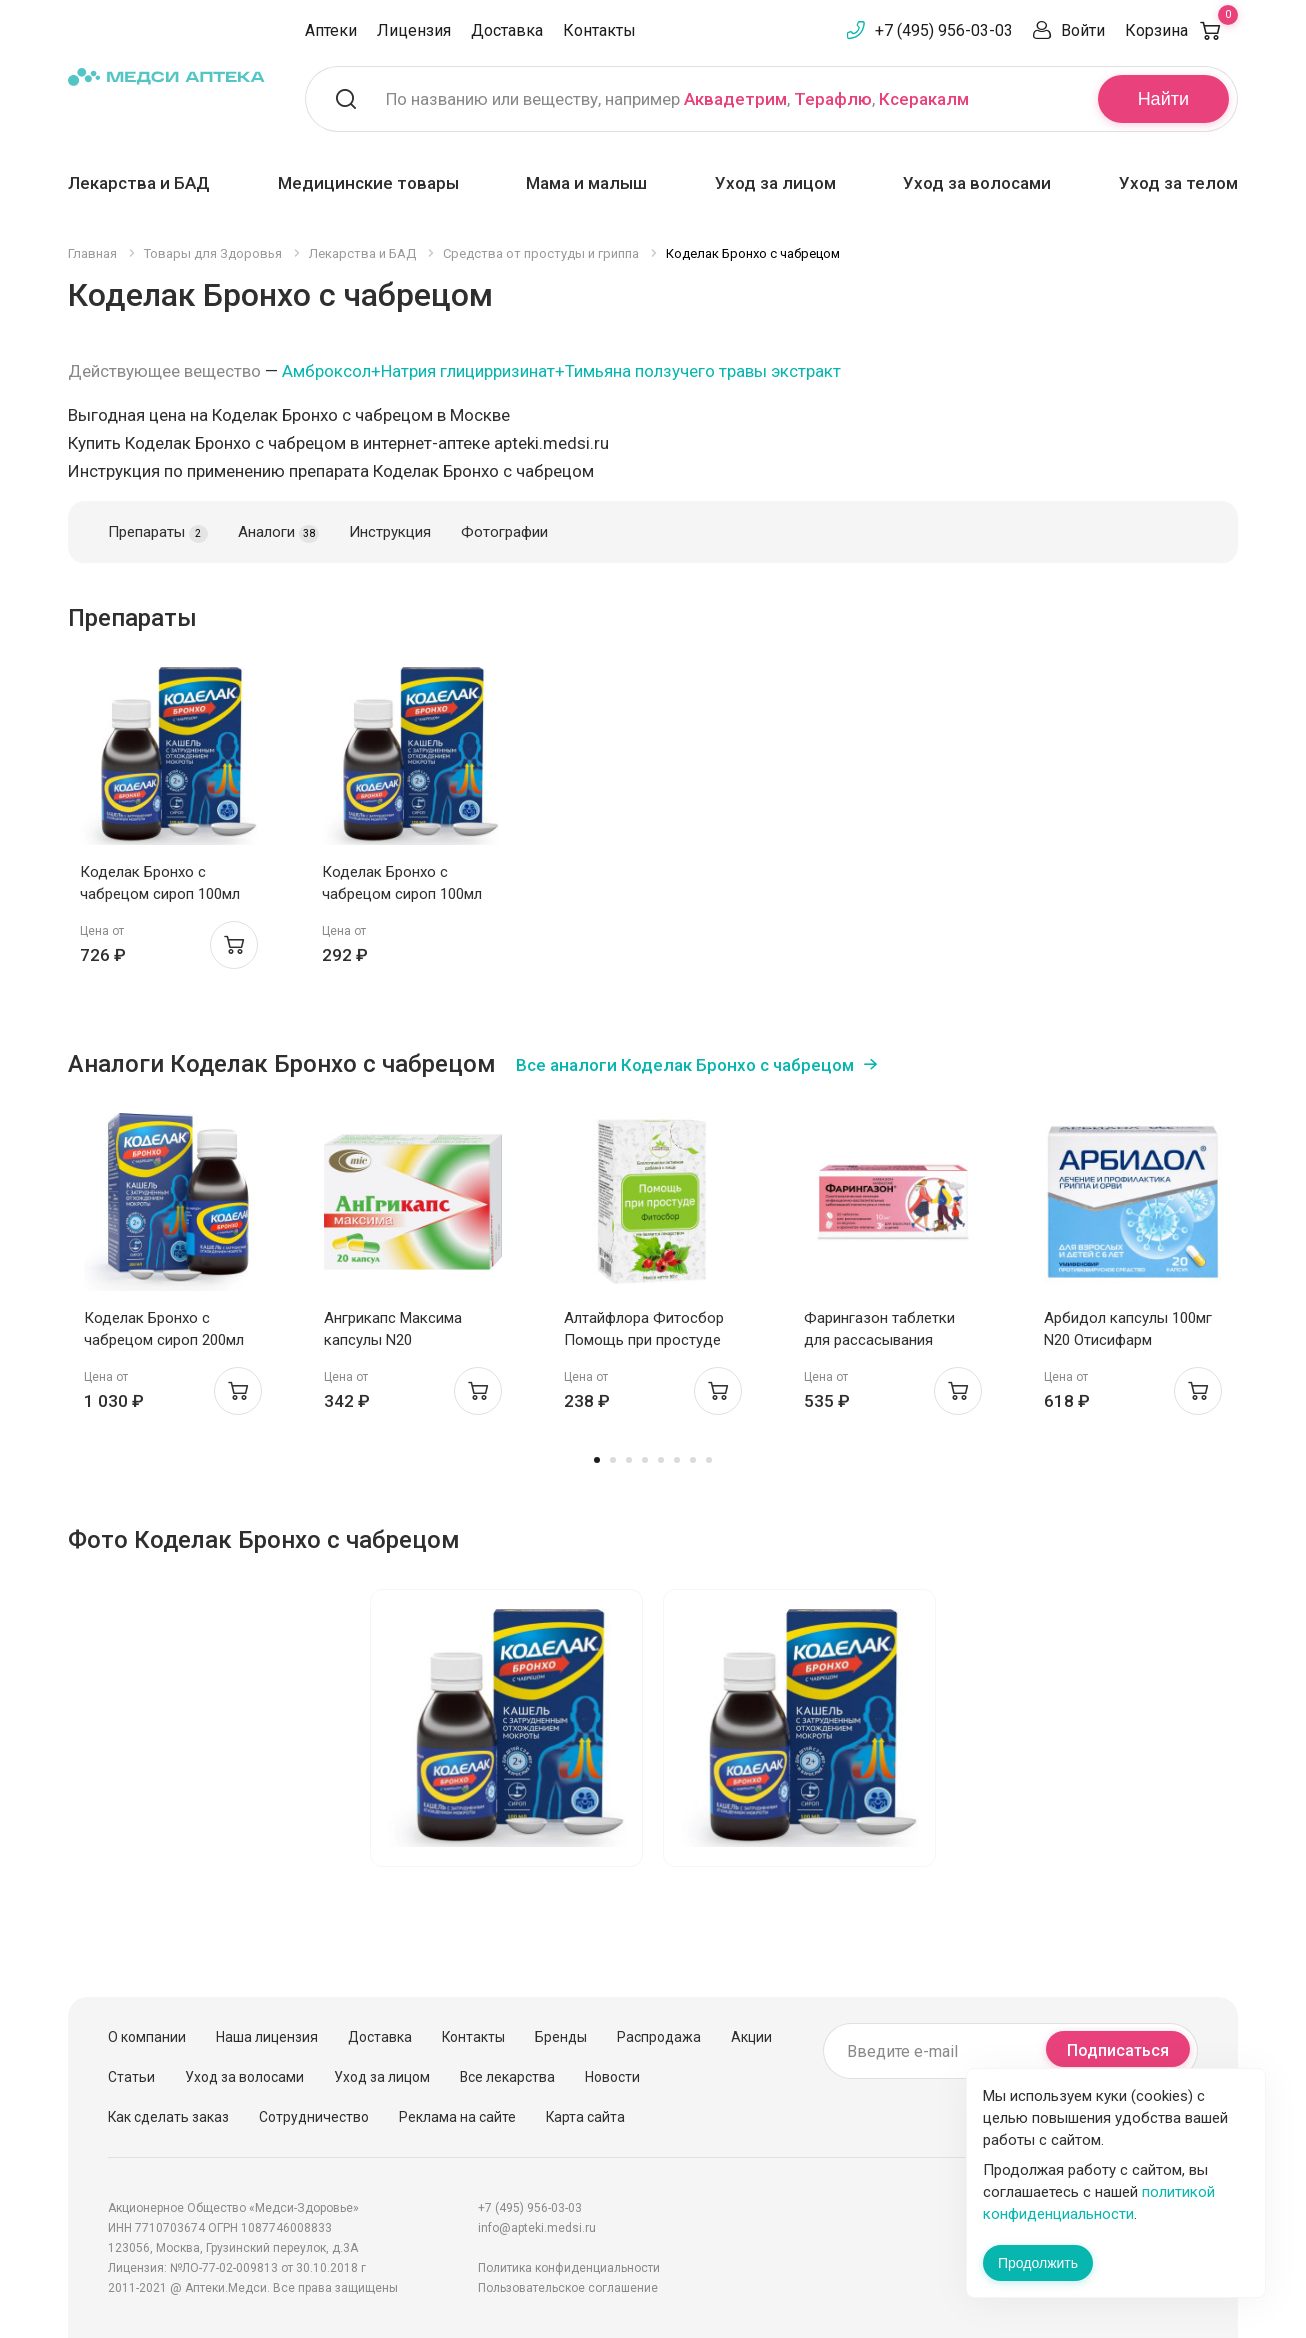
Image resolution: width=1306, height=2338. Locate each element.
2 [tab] (613, 1460)
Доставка (507, 30)
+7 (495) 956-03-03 (944, 30)
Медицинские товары (368, 183)
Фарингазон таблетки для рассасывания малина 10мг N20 (879, 1340)
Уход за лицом (775, 183)
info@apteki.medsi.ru (537, 2228)
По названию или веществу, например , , (677, 99)
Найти (1163, 99)
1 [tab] (597, 1460)
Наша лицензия (267, 2037)
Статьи (131, 2077)
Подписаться (1118, 2050)
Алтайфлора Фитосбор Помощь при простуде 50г (644, 1340)
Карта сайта (585, 2117)
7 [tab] (693, 1460)
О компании (147, 2037)
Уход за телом (1178, 183)
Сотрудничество (314, 2117)
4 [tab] (645, 1460)
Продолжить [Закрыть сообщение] (1038, 2263)
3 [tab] (629, 1460)
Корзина (1181, 30)
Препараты (158, 533)
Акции (751, 2037)
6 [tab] (677, 1460)
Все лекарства (507, 2077)
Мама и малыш (586, 183)
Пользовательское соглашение (568, 2288)
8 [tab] (709, 1460)
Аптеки (331, 30)
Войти (1083, 30)
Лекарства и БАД (139, 183)
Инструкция (390, 532)
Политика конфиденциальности (569, 2268)
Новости (612, 2077)
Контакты (599, 30)
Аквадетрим (735, 99)
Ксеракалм (924, 99)
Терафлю (833, 99)
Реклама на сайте (457, 2117)
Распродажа (659, 2037)
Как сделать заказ (168, 2117)
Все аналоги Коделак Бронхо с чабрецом (685, 1065)
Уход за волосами (977, 183)
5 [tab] (661, 1460)
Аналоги (278, 533)
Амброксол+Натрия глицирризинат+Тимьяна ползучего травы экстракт (561, 371)
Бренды (561, 2037)
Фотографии (504, 532)
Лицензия (414, 30)
